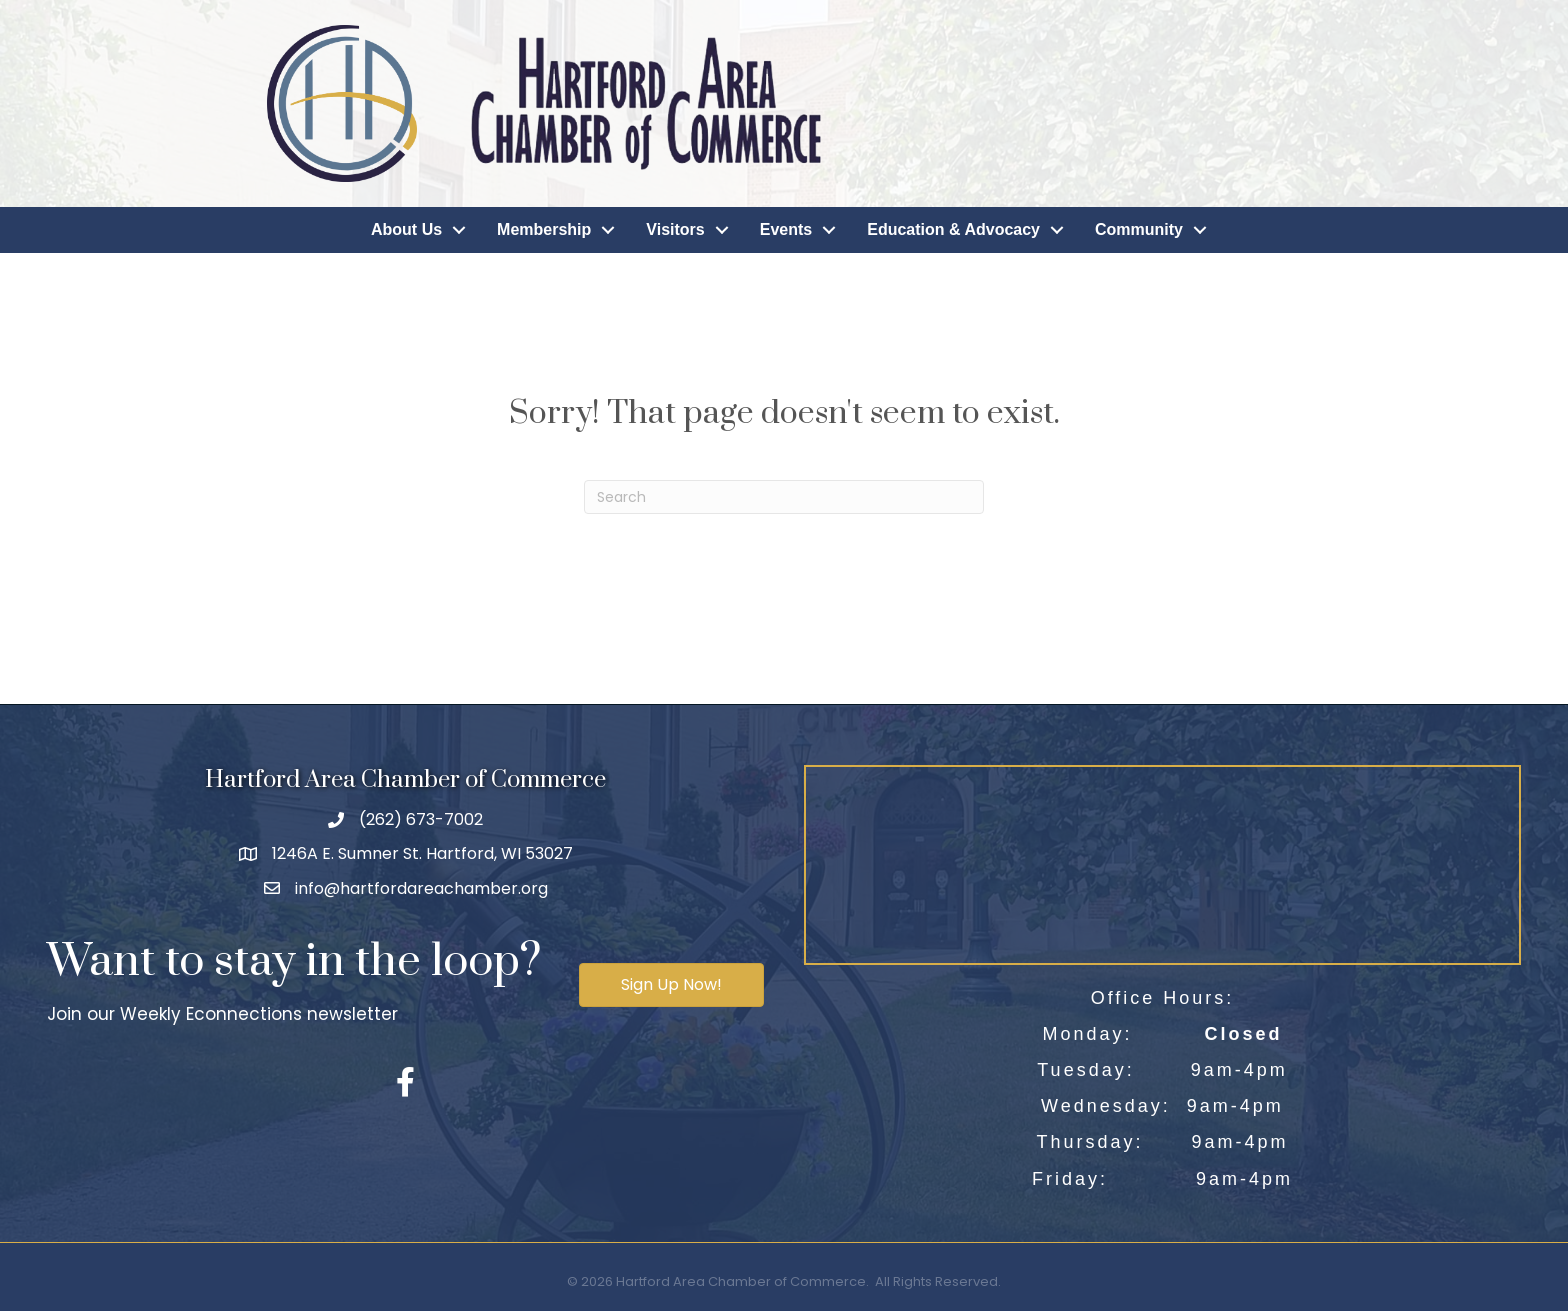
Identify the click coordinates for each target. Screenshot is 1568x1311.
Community (1139, 229)
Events (786, 229)
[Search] (784, 497)
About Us (406, 229)
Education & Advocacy (953, 229)
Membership (544, 229)
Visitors (675, 229)
